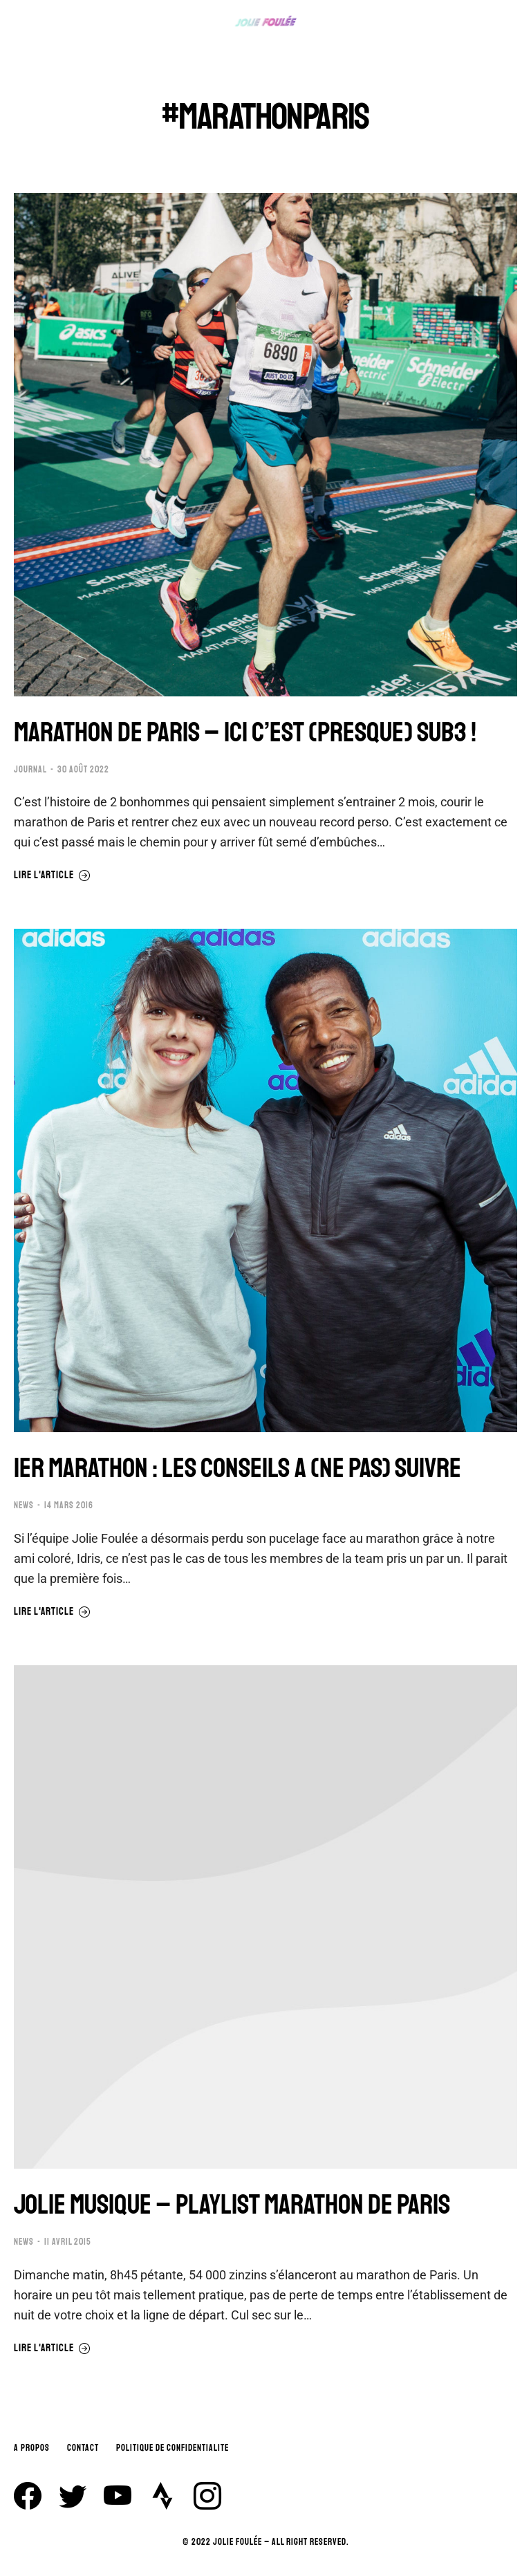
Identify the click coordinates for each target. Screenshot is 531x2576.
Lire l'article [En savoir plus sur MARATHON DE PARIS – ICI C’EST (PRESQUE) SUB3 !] (52, 875)
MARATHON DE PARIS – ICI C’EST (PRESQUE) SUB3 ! (245, 732)
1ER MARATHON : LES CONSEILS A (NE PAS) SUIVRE (237, 1468)
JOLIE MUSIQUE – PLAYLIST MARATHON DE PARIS (232, 2204)
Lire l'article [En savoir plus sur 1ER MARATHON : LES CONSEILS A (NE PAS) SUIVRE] (52, 1612)
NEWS (24, 1505)
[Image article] (265, 444)
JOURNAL (30, 769)
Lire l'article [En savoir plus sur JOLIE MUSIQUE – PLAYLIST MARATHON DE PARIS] (52, 2348)
